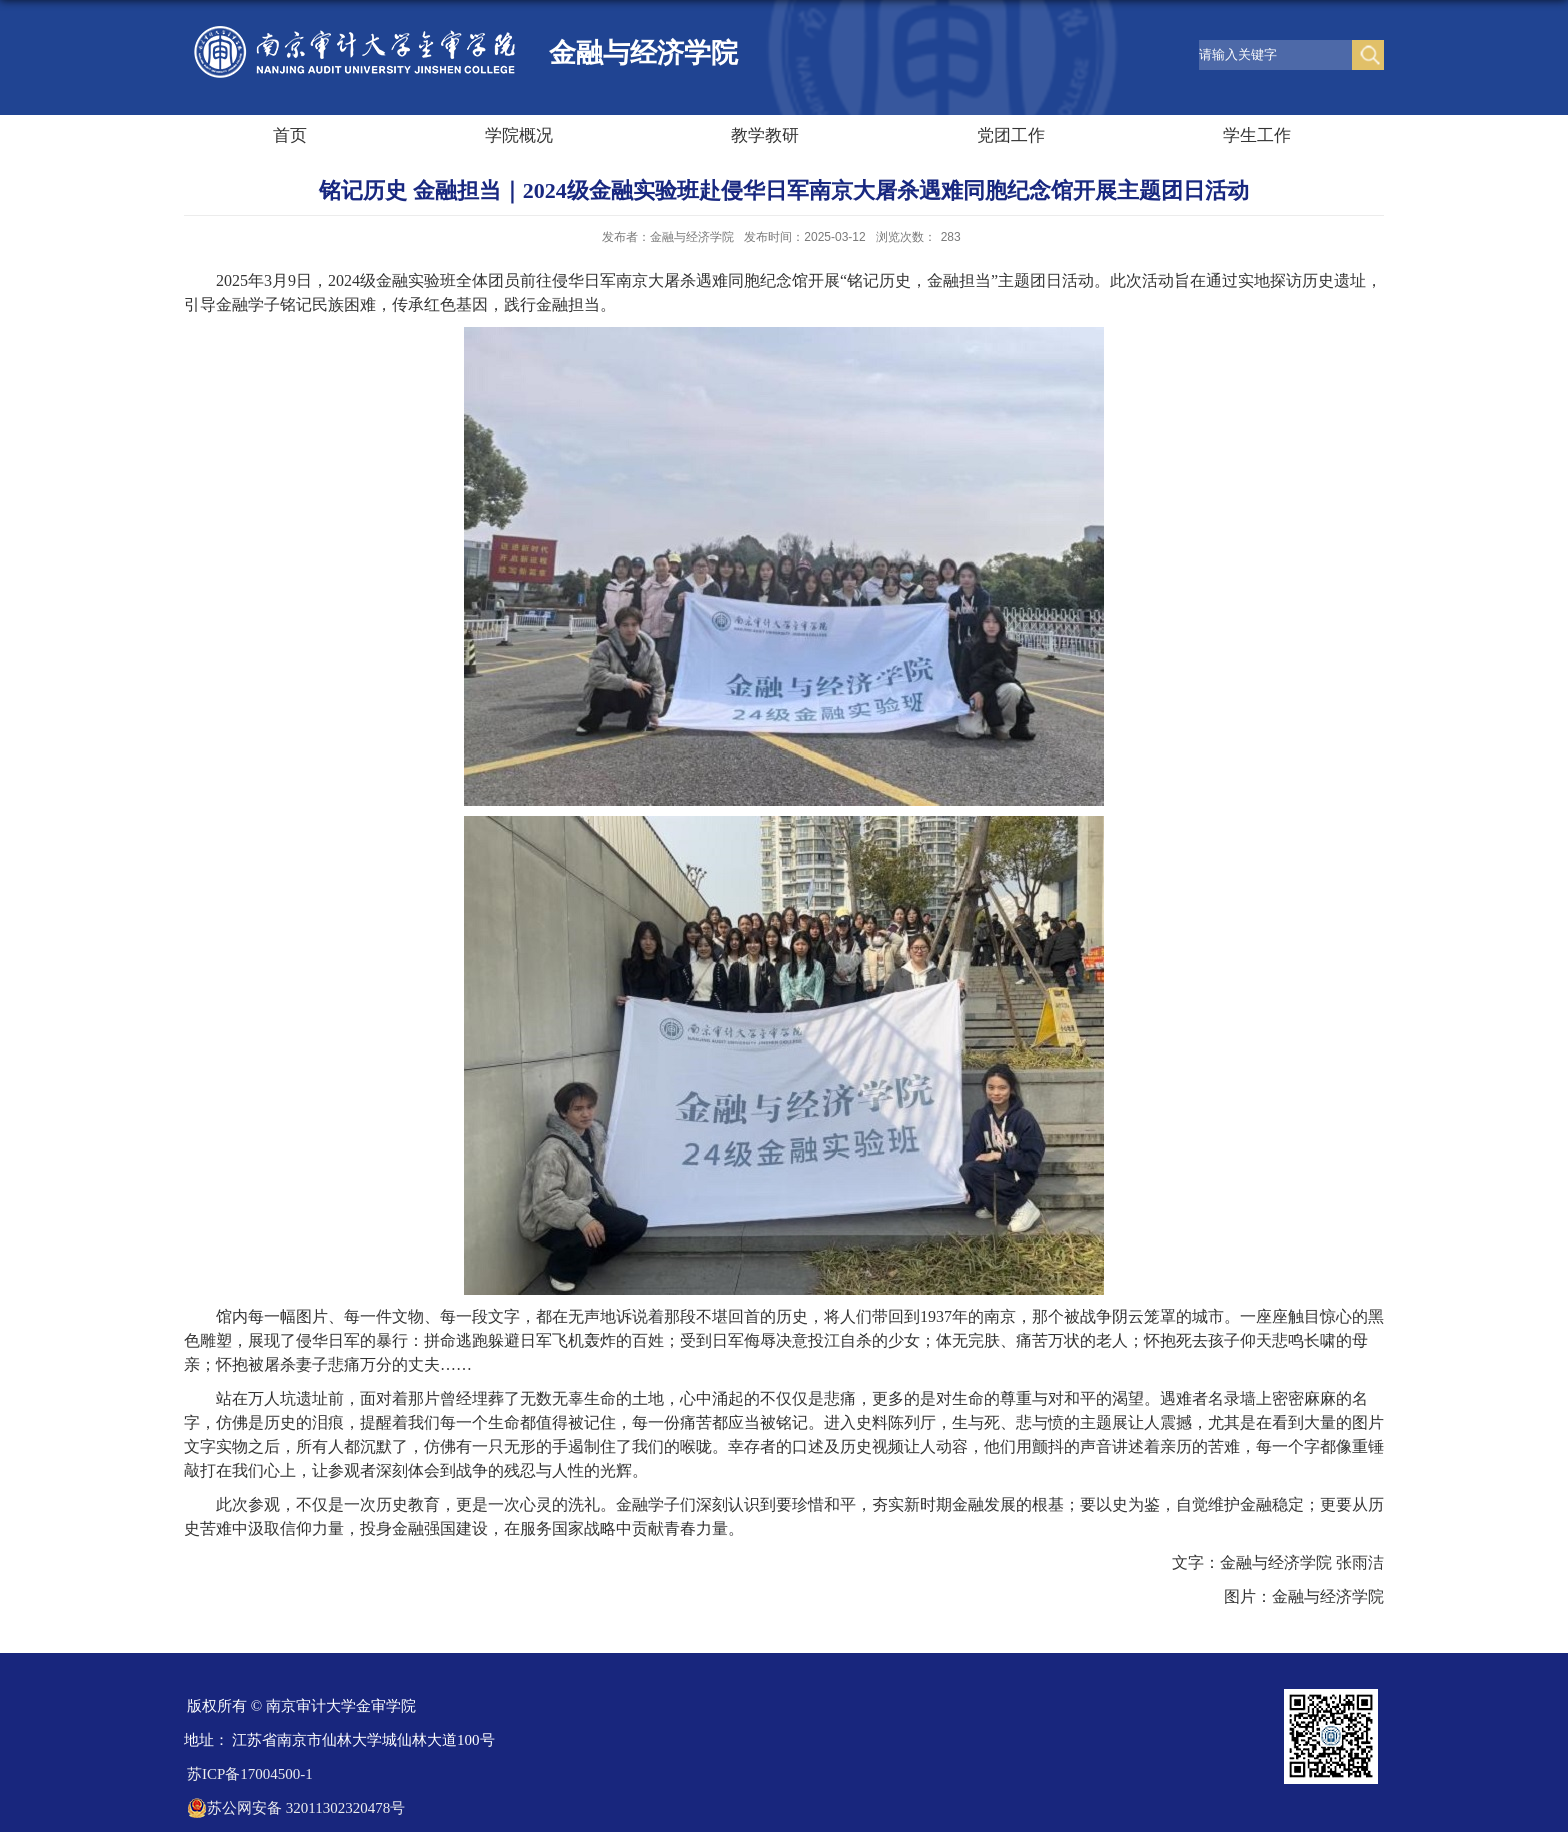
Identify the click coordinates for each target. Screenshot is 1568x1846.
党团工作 (1011, 135)
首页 (290, 135)
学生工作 (1257, 135)
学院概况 (519, 135)
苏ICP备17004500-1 (250, 1774)
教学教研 (765, 135)
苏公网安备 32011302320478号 (296, 1808)
